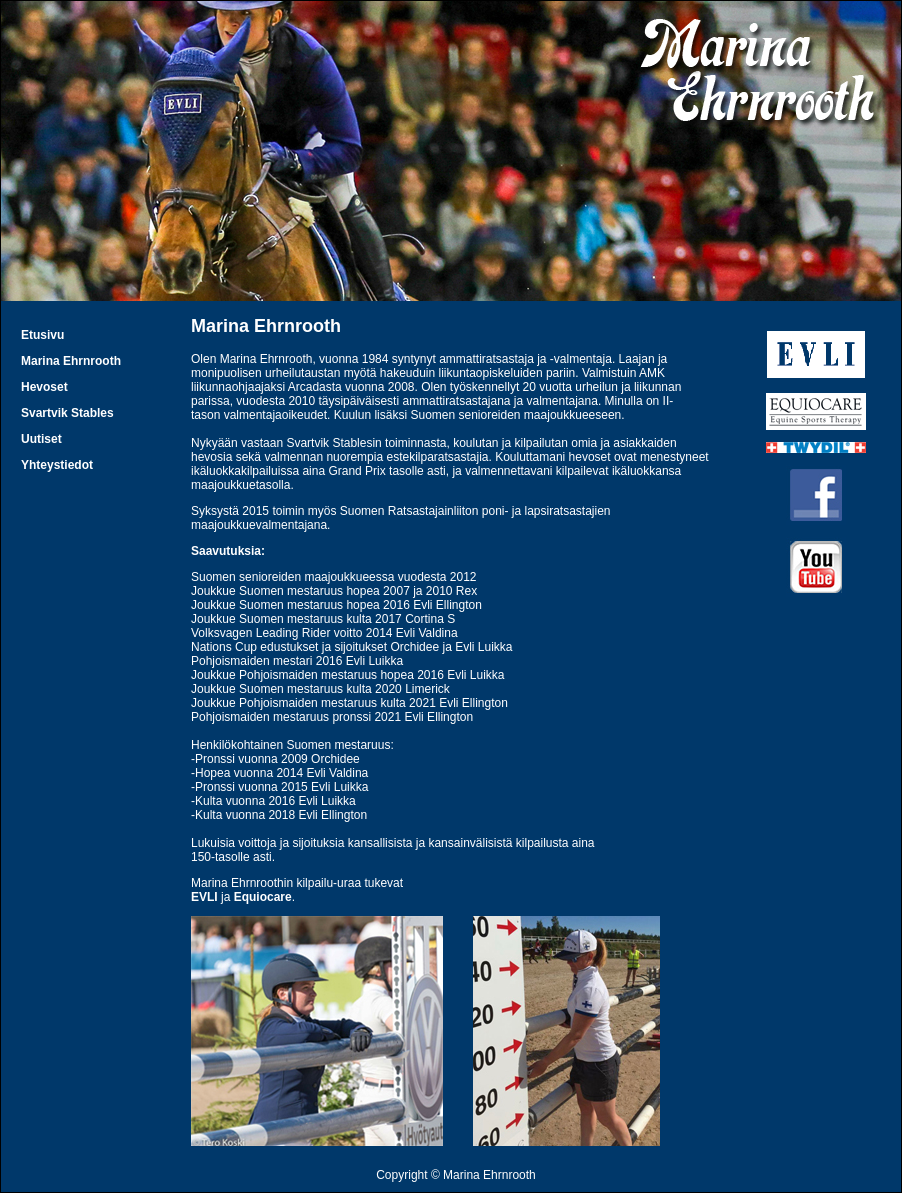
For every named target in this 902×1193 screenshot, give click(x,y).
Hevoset (44, 387)
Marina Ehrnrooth (71, 361)
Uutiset (41, 439)
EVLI (204, 897)
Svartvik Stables (67, 413)
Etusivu (42, 335)
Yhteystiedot (57, 465)
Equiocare (263, 897)
